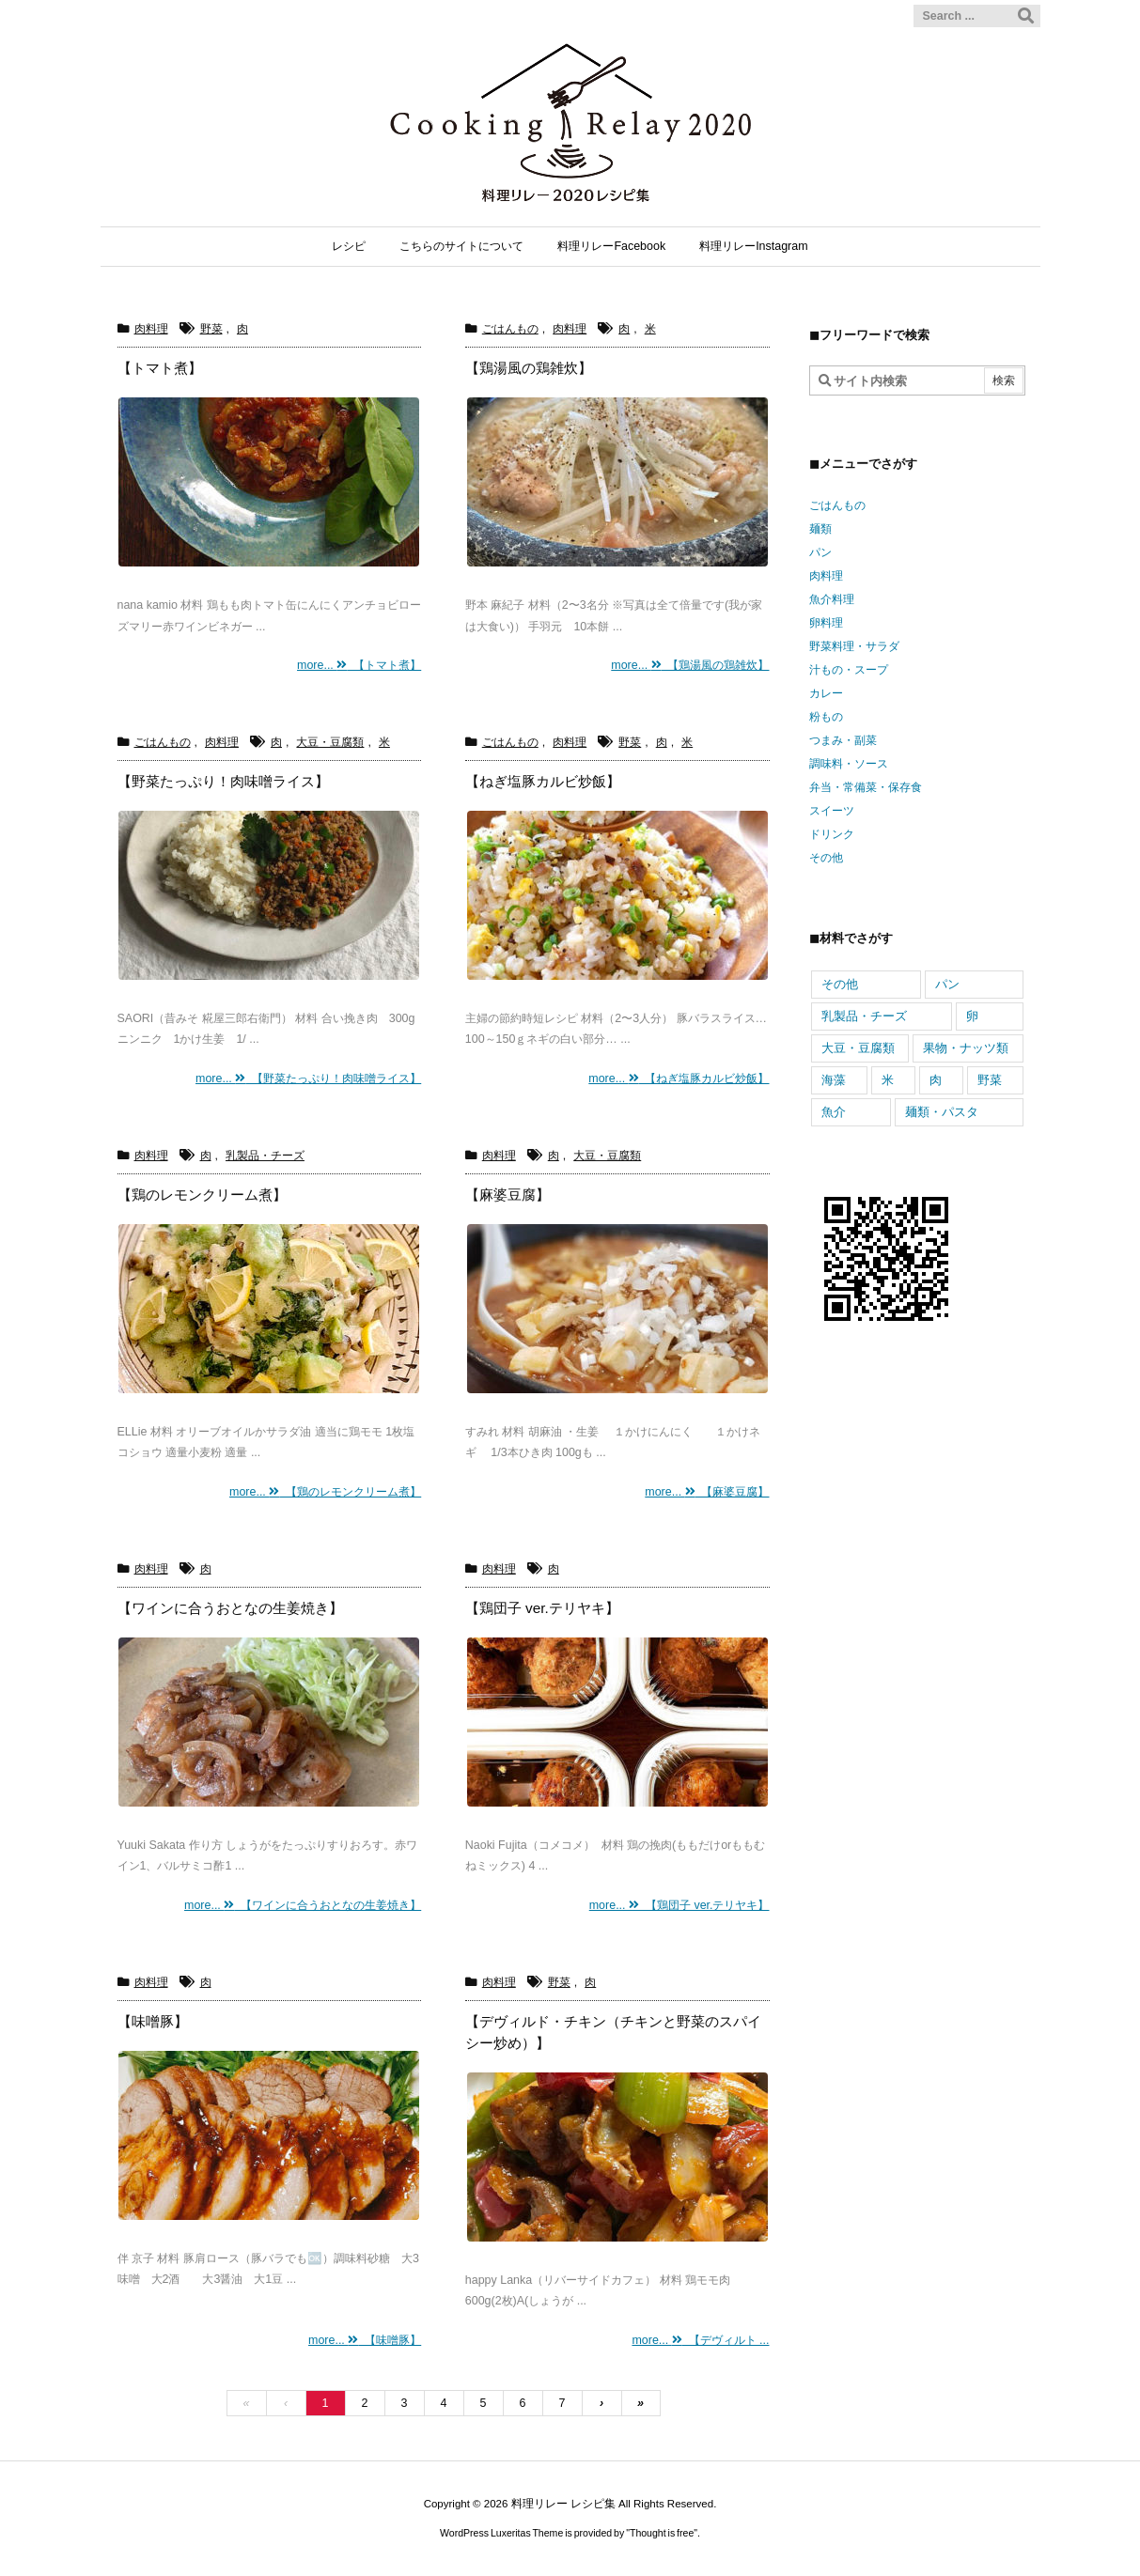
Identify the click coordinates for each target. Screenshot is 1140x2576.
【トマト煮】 (159, 368)
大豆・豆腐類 (330, 742)
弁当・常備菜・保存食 (865, 787)
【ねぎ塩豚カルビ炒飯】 (542, 781)
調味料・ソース (848, 763)
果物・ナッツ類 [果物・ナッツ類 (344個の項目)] (965, 1048)
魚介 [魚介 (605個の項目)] (833, 1112)
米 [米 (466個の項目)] (888, 1080)
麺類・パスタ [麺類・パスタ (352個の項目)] (941, 1112)
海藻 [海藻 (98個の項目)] (833, 1080)
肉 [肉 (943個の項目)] (935, 1080)
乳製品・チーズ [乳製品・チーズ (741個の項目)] (864, 1016)
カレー (826, 693)
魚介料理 (831, 599)
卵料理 (826, 622)
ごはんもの (510, 328)
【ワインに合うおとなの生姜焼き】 (230, 1608)
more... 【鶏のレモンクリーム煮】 (325, 1491)
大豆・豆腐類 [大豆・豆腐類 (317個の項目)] (858, 1048)
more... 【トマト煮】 (359, 665)
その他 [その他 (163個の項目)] (839, 984)
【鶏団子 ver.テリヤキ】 (542, 1608)
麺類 (820, 528)
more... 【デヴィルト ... (700, 2340)
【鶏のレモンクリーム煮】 (202, 1195)
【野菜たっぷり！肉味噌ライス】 (223, 781)
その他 (826, 857)
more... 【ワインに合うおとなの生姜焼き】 (302, 1905)
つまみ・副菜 (843, 740)
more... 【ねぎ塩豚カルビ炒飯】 (678, 1078)
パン (820, 552)
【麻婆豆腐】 (507, 1195)
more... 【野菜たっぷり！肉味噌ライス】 (308, 1078)
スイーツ (831, 810)
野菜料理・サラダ (854, 646)
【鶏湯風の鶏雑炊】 (528, 368)
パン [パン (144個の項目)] (947, 984)
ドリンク (831, 834)
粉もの (826, 716)
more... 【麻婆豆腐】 (707, 1491)
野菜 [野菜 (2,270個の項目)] (989, 1080)
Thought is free (662, 2532)
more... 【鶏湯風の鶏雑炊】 (690, 665)
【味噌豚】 (152, 2021)
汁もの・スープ (848, 669)
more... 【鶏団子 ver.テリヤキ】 (679, 1905)
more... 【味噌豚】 (364, 2340)
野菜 (211, 328)
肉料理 (151, 328)
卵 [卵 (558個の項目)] (972, 1016)
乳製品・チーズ (265, 1155)
